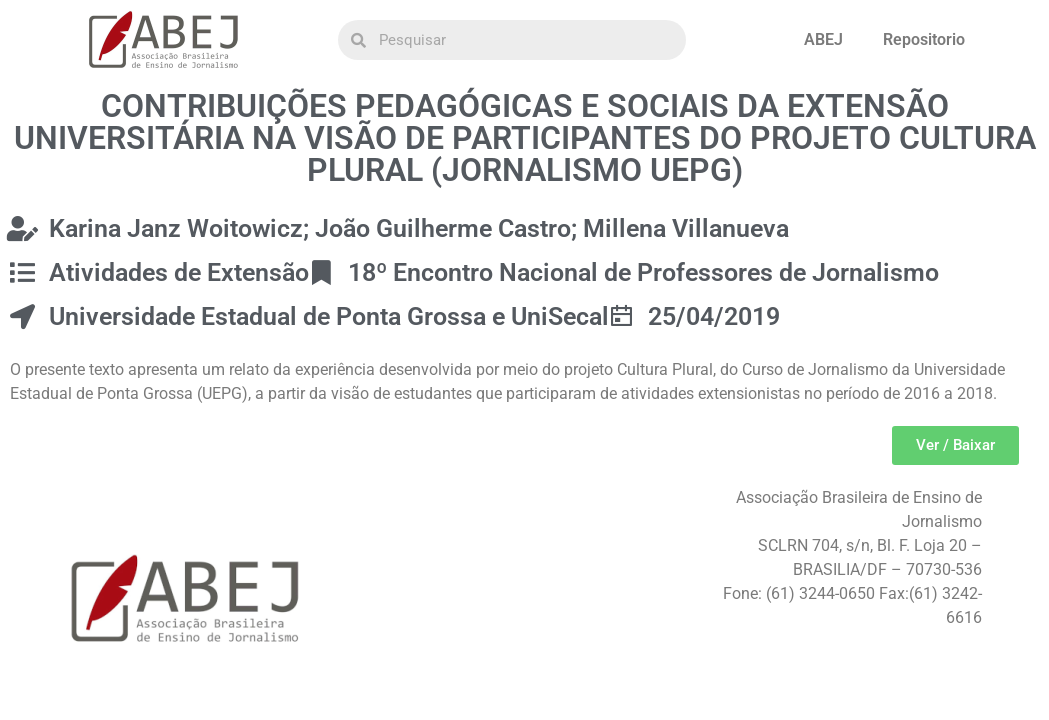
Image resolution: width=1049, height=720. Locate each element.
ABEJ (823, 39)
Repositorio (924, 39)
